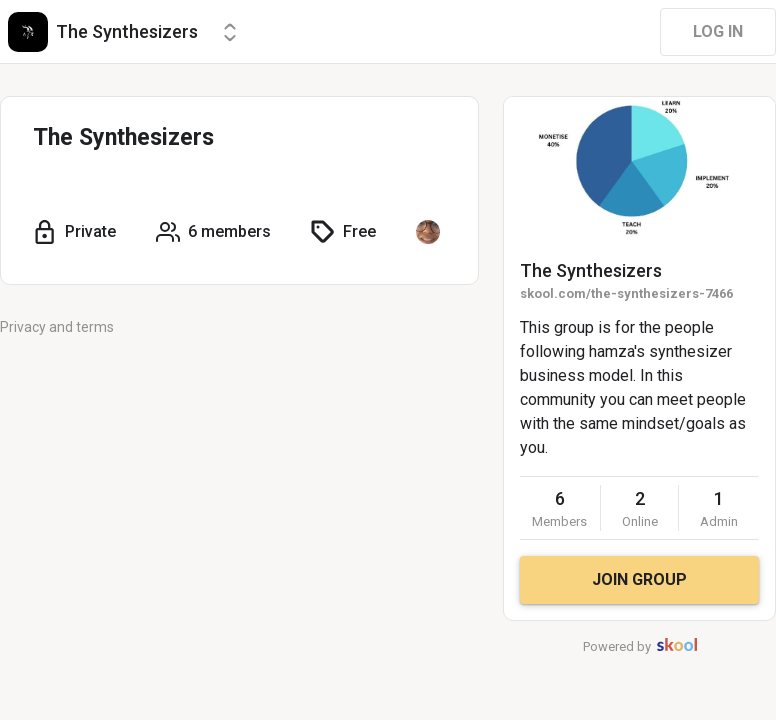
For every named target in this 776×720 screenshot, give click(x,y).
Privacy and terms (57, 327)
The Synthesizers (591, 270)
